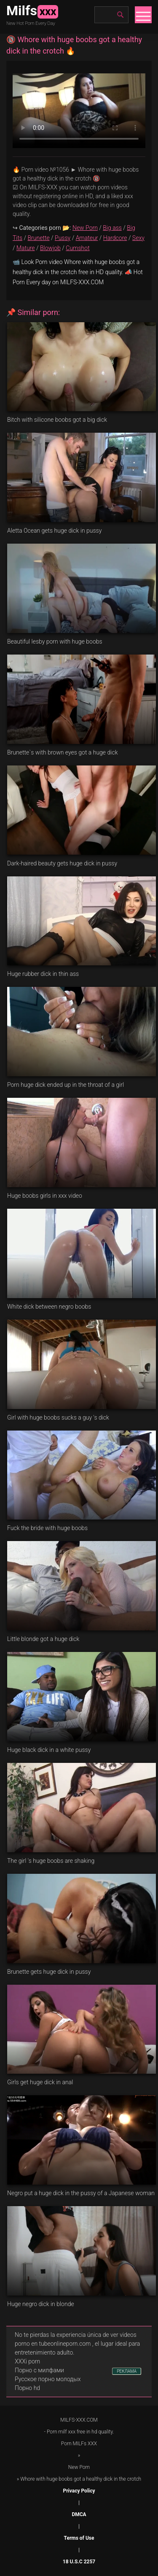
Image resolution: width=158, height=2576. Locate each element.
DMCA (79, 2514)
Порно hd (27, 2388)
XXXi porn (27, 2361)
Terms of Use (79, 2538)
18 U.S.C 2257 (79, 2562)
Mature (25, 248)
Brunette (39, 237)
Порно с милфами (39, 2370)
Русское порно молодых (47, 2379)
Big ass (112, 227)
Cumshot (77, 248)
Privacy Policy (79, 2491)
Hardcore (115, 237)
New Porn (85, 227)
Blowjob (50, 248)
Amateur (87, 237)
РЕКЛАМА (127, 2371)
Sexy (138, 237)
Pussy (62, 237)
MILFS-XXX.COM (78, 2420)
